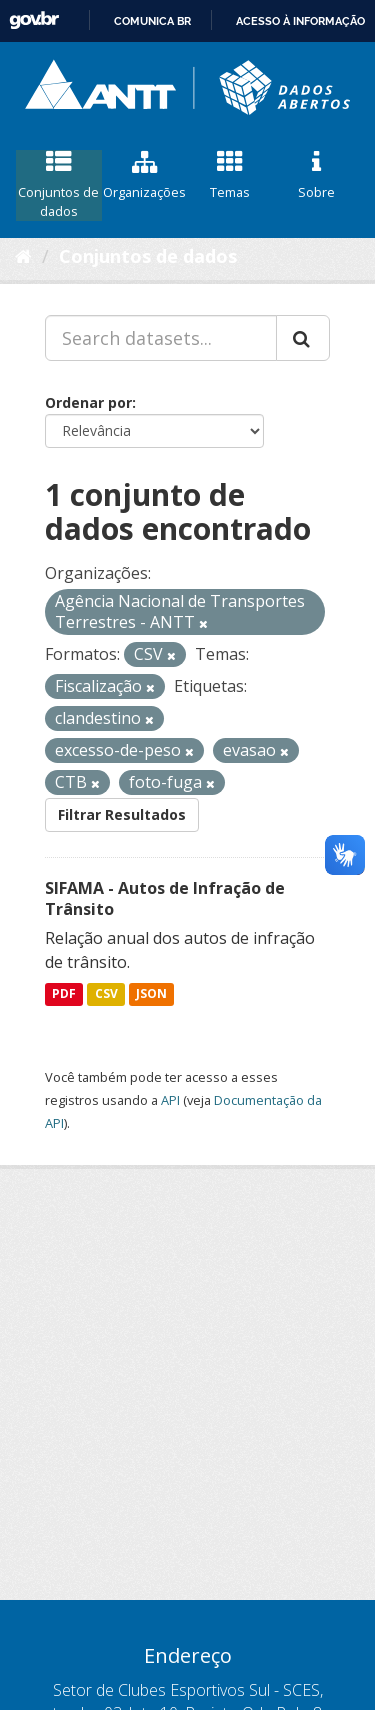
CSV (106, 994)
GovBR (34, 20)
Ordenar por (88, 402)
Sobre (316, 176)
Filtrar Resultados (122, 814)
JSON (151, 994)
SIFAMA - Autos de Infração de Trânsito (165, 898)
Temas (231, 176)
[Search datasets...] (161, 338)
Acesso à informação (300, 21)
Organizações (145, 176)
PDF (64, 994)
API (170, 1100)
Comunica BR (152, 21)
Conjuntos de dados (59, 185)
